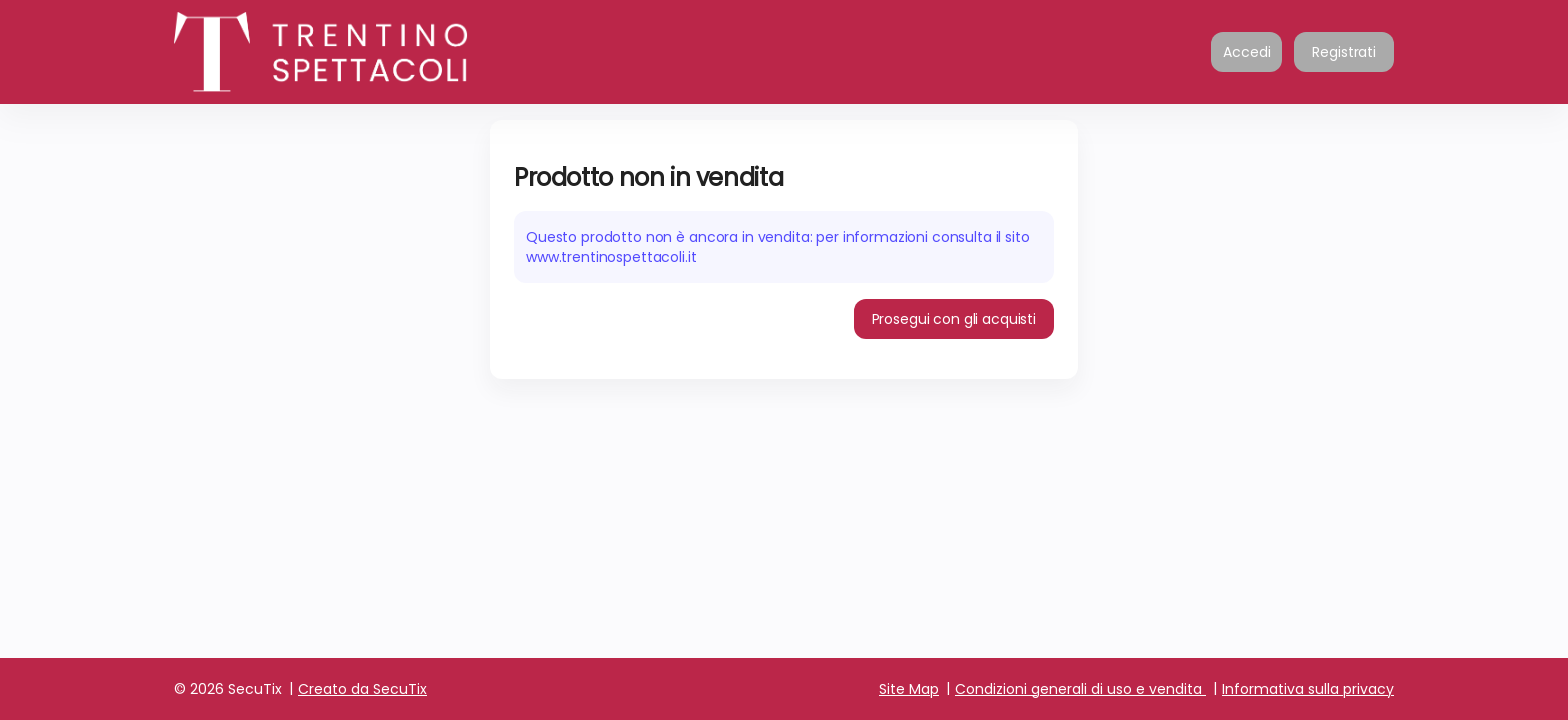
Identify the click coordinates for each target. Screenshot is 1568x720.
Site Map (909, 689)
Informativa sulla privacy (1308, 689)
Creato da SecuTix (362, 689)
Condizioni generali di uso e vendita (1078, 689)
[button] (954, 319)
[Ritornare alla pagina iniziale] (374, 52)
